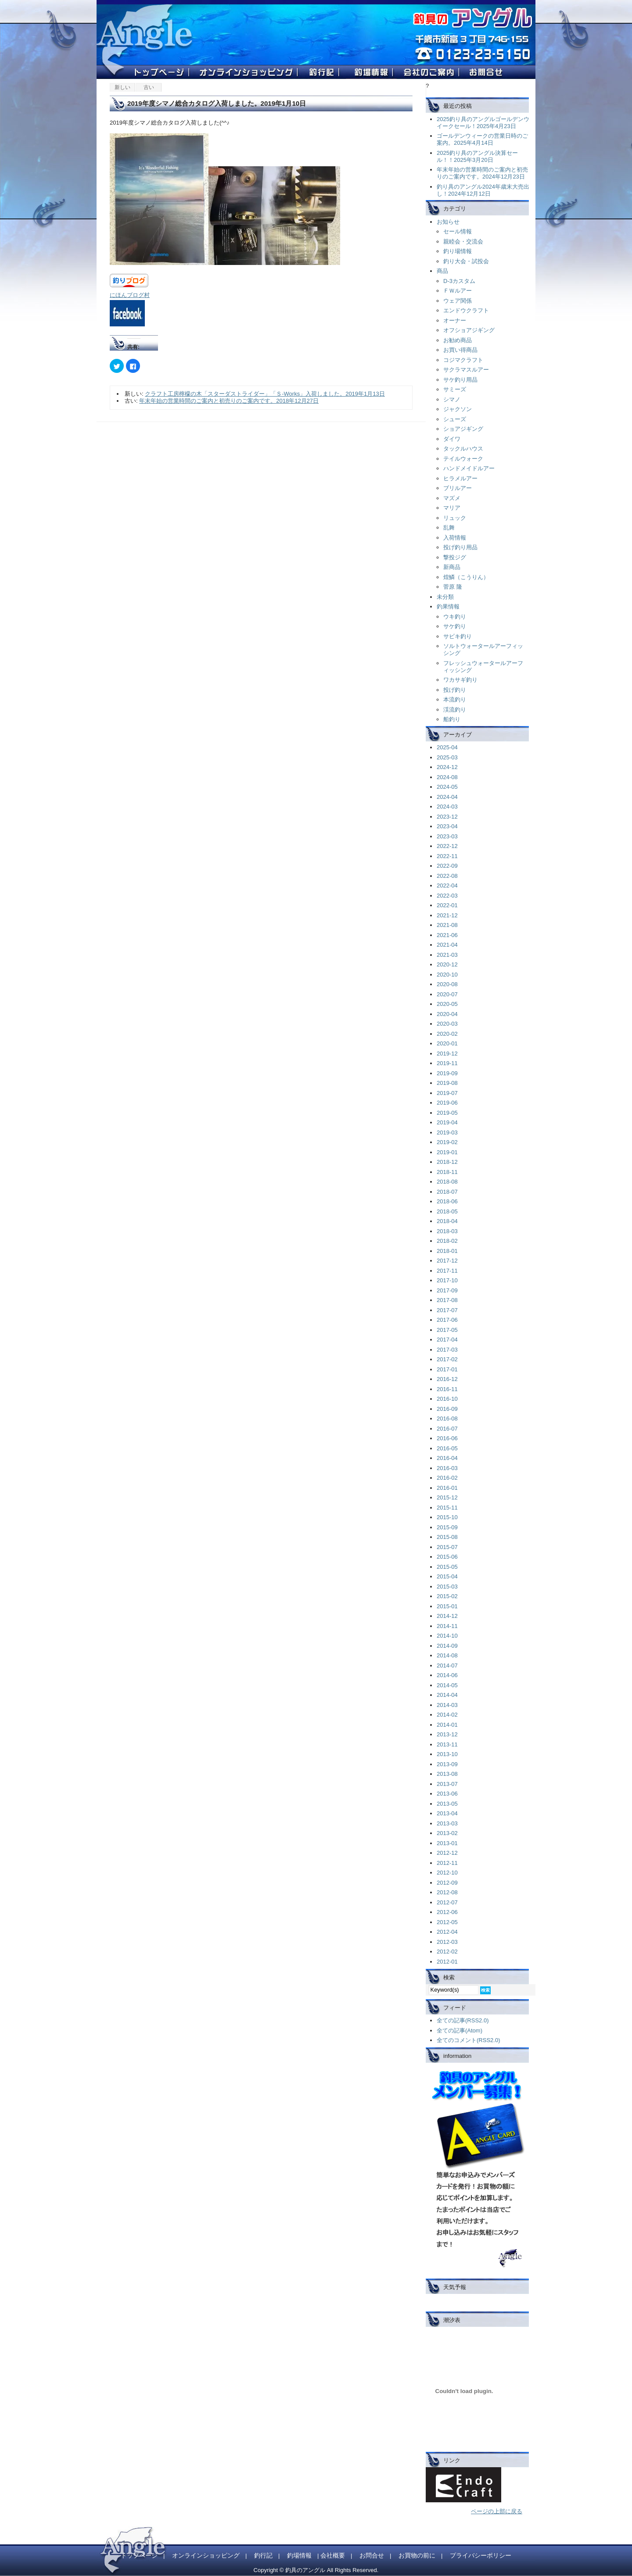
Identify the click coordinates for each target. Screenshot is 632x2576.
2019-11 (447, 1063)
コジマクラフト (463, 360)
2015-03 (447, 1586)
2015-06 (447, 1556)
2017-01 (447, 1369)
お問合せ (371, 2555)
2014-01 (447, 1724)
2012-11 (447, 1863)
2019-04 (447, 1122)
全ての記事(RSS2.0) (462, 2020)
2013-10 (447, 1754)
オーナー (454, 320)
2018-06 (447, 1201)
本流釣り (454, 699)
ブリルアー (457, 488)
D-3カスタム (459, 281)
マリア (451, 507)
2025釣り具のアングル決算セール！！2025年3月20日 (477, 156)
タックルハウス (463, 448)
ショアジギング (463, 429)
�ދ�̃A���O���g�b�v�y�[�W (162, 73)
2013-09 (447, 1764)
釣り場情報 (457, 251)
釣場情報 (299, 2555)
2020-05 (447, 1004)
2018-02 (447, 1241)
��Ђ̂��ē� (431, 73)
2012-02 (447, 1951)
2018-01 (447, 1251)
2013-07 (447, 1784)
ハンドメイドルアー (469, 468)
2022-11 (447, 856)
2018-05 (447, 1211)
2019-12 (447, 1053)
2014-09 (447, 1645)
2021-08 (447, 925)
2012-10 (447, 1872)
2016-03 (447, 1468)
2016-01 (447, 1488)
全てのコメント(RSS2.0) (468, 2040)
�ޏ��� (371, 73)
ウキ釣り (454, 616)
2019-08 (447, 1083)
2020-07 (447, 994)
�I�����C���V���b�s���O (249, 73)
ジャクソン (457, 409)
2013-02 (447, 1833)
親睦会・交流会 (463, 241)
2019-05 (447, 1112)
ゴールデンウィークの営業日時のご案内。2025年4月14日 (482, 139)
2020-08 (447, 984)
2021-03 (447, 955)
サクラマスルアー (466, 369)
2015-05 (447, 1566)
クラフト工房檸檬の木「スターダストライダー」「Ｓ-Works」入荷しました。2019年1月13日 (265, 393)
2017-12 (447, 1260)
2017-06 (447, 1320)
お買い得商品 (460, 350)
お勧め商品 (457, 340)
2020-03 (447, 1023)
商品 (442, 271)
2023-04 (447, 826)
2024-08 (447, 777)
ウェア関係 (457, 300)
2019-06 (447, 1102)
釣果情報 (448, 606)
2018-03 (447, 1231)
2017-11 (447, 1270)
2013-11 (447, 1744)
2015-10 (447, 1517)
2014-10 (447, 1635)
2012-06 (447, 1912)
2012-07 (447, 1902)
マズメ (451, 498)
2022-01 (447, 905)
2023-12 (447, 816)
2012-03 (447, 1942)
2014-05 (447, 1685)
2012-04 (447, 1931)
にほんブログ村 (130, 295)
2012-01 (447, 1961)
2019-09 (447, 1073)
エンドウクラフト (466, 310)
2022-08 (447, 876)
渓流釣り (454, 709)
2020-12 (447, 964)
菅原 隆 (452, 586)
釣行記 (263, 2555)
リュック (454, 518)
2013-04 (447, 1813)
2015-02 (447, 1596)
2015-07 (447, 1547)
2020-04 (447, 1014)
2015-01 (447, 1606)
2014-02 (447, 1714)
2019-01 (447, 1152)
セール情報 (457, 231)
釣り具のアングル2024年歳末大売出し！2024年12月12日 (483, 190)
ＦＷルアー (457, 290)
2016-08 (447, 1418)
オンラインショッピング (206, 2555)
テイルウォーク (463, 458)
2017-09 (447, 1290)
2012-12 (447, 1853)
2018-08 (447, 1181)
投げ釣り (454, 690)
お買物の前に (417, 2555)
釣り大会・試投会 (466, 261)
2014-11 (447, 1626)
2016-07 (447, 1428)
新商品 (451, 567)
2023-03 (447, 836)
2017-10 (447, 1280)
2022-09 (447, 865)
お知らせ (448, 221)
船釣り (451, 719)
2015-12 (447, 1497)
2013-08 (447, 1774)
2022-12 (447, 846)
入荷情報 (454, 537)
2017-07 (447, 1310)
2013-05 (447, 1803)
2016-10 (447, 1398)
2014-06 (447, 1675)
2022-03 (447, 895)
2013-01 (447, 1843)
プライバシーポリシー (480, 2555)
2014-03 (447, 1705)
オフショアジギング (469, 330)
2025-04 (447, 747)
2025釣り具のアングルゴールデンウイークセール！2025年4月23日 (483, 122)
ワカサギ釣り (460, 679)
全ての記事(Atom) (459, 2030)
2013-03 (447, 1823)
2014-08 (447, 1655)
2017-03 (447, 1349)
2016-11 (447, 1389)
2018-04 (447, 1221)
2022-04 (447, 885)
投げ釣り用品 (460, 547)
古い (149, 87)
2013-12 (447, 1734)
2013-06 (447, 1793)
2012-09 (447, 1882)
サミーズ (454, 389)
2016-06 (447, 1438)
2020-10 (447, 974)
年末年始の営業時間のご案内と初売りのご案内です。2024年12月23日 (482, 173)
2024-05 (447, 787)
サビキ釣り (457, 636)
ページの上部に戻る (496, 2511)
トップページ (139, 2555)
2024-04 (447, 797)
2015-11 (447, 1507)
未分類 (445, 597)
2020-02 (447, 1033)
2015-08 (447, 1537)
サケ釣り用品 (460, 379)
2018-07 (447, 1191)
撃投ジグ (454, 557)
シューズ (454, 419)
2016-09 (447, 1409)
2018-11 (447, 1172)
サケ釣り (454, 626)
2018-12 (447, 1162)
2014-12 (447, 1616)
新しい (122, 87)
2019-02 (447, 1142)
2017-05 (447, 1330)
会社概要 (332, 2555)
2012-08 (447, 1892)
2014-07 (447, 1665)
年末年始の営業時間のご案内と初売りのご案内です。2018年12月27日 (229, 400)
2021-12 (447, 915)
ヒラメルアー (460, 478)
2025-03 (447, 757)
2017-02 (447, 1359)
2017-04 (447, 1339)
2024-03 (447, 806)
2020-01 (447, 1043)
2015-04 (447, 1576)
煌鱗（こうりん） (466, 577)
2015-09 (447, 1527)
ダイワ (451, 439)
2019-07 (447, 1093)
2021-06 (447, 935)
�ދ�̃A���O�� (486, 73)
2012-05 (447, 1922)
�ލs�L (324, 73)
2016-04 (447, 1458)
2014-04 (447, 1695)
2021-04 (447, 944)
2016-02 (447, 1477)
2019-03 (447, 1132)
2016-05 (447, 1448)
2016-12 (447, 1379)
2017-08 (447, 1300)
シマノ (451, 399)
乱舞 (449, 527)
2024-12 (447, 767)
